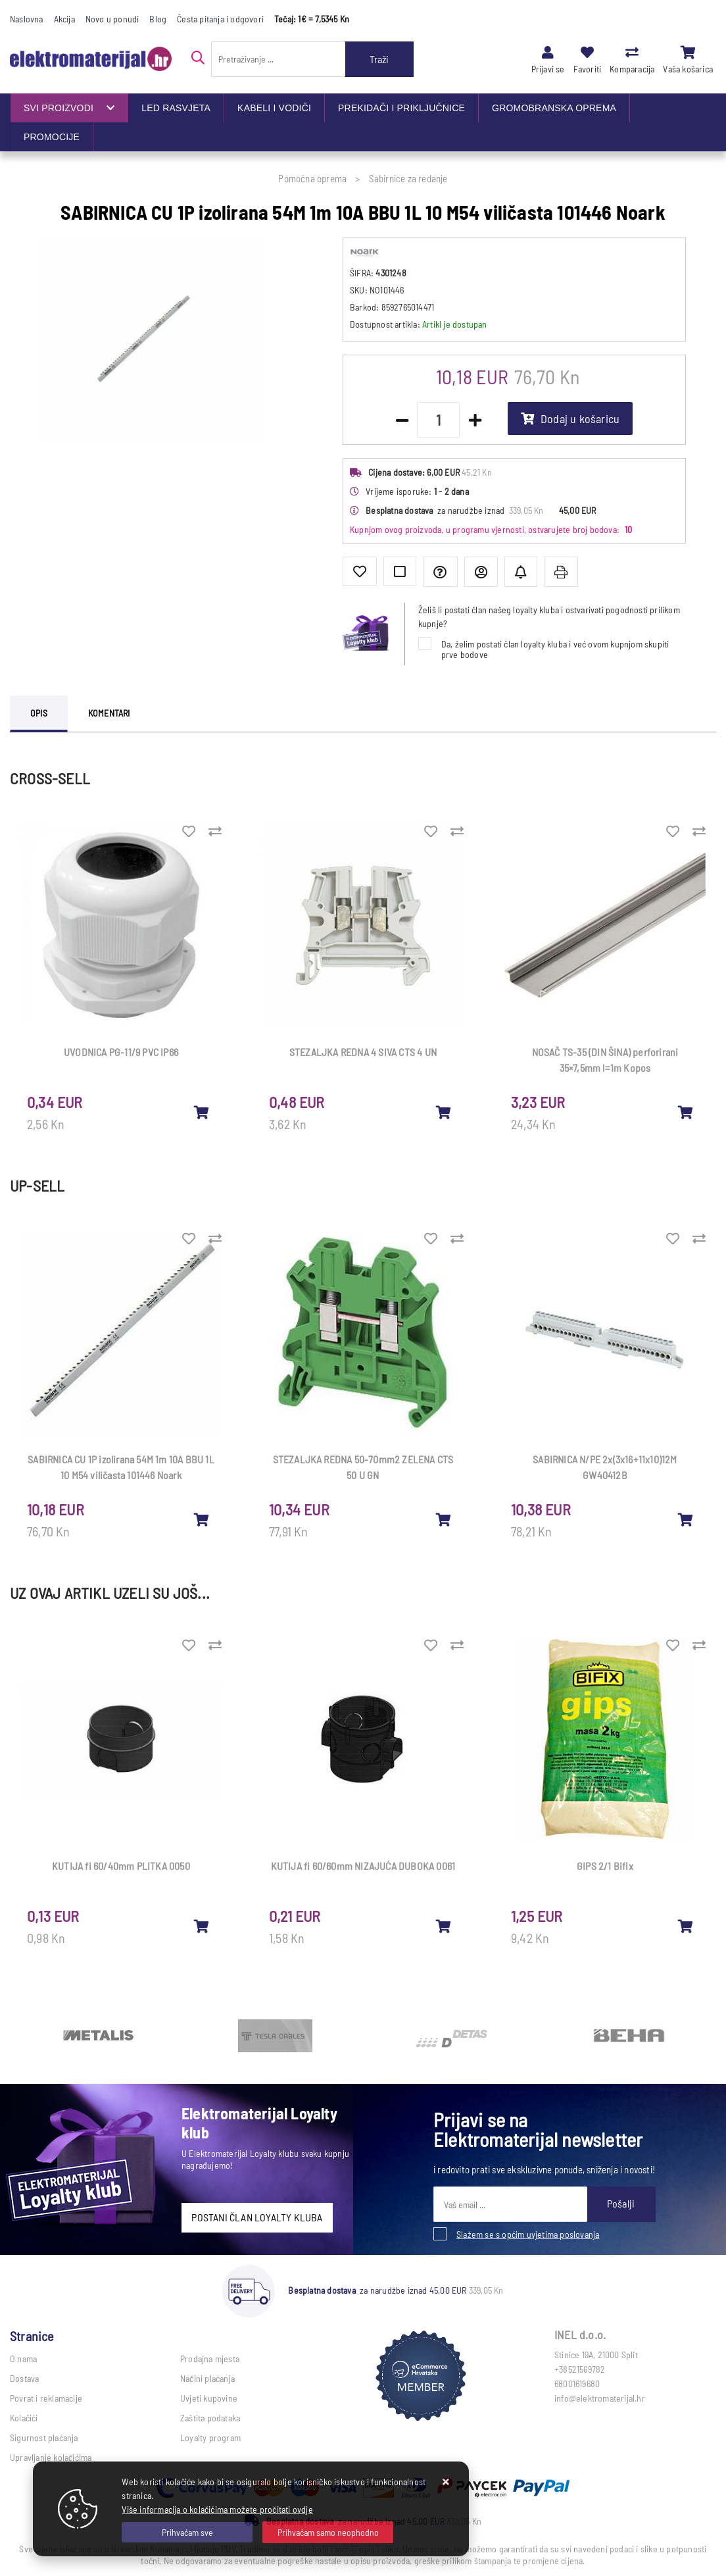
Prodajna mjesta (209, 2358)
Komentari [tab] (109, 713)
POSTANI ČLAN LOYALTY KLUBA (256, 2217)
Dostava (24, 2378)
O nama (23, 2358)
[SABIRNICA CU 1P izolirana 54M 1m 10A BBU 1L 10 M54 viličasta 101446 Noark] (202, 1519)
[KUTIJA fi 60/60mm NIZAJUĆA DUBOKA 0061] (444, 1926)
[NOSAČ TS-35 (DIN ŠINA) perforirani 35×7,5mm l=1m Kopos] (686, 1112)
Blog (157, 18)
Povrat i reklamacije (46, 2398)
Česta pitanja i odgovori (220, 18)
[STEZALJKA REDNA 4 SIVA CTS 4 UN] (444, 1112)
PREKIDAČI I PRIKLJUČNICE (401, 108)
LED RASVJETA (175, 108)
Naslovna (26, 18)
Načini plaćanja (207, 2378)
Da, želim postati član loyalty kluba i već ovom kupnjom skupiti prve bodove (555, 649)
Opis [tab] (38, 713)
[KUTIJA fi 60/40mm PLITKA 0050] (202, 1926)
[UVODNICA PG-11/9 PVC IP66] (202, 1112)
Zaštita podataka (210, 2417)
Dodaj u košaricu (570, 418)
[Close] (187, 2532)
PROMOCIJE (52, 137)
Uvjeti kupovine (208, 2398)
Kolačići (24, 2417)
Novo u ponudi (112, 18)
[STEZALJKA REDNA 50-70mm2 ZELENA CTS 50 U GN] (444, 1519)
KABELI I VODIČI (274, 108)
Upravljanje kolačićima (50, 2457)
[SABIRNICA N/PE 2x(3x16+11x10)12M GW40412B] (686, 1519)
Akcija (64, 18)
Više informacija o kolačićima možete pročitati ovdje (217, 2509)
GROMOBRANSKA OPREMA (554, 108)
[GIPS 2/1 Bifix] (686, 1926)
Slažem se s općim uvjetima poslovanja (527, 2234)
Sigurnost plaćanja (44, 2437)
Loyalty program (210, 2437)
